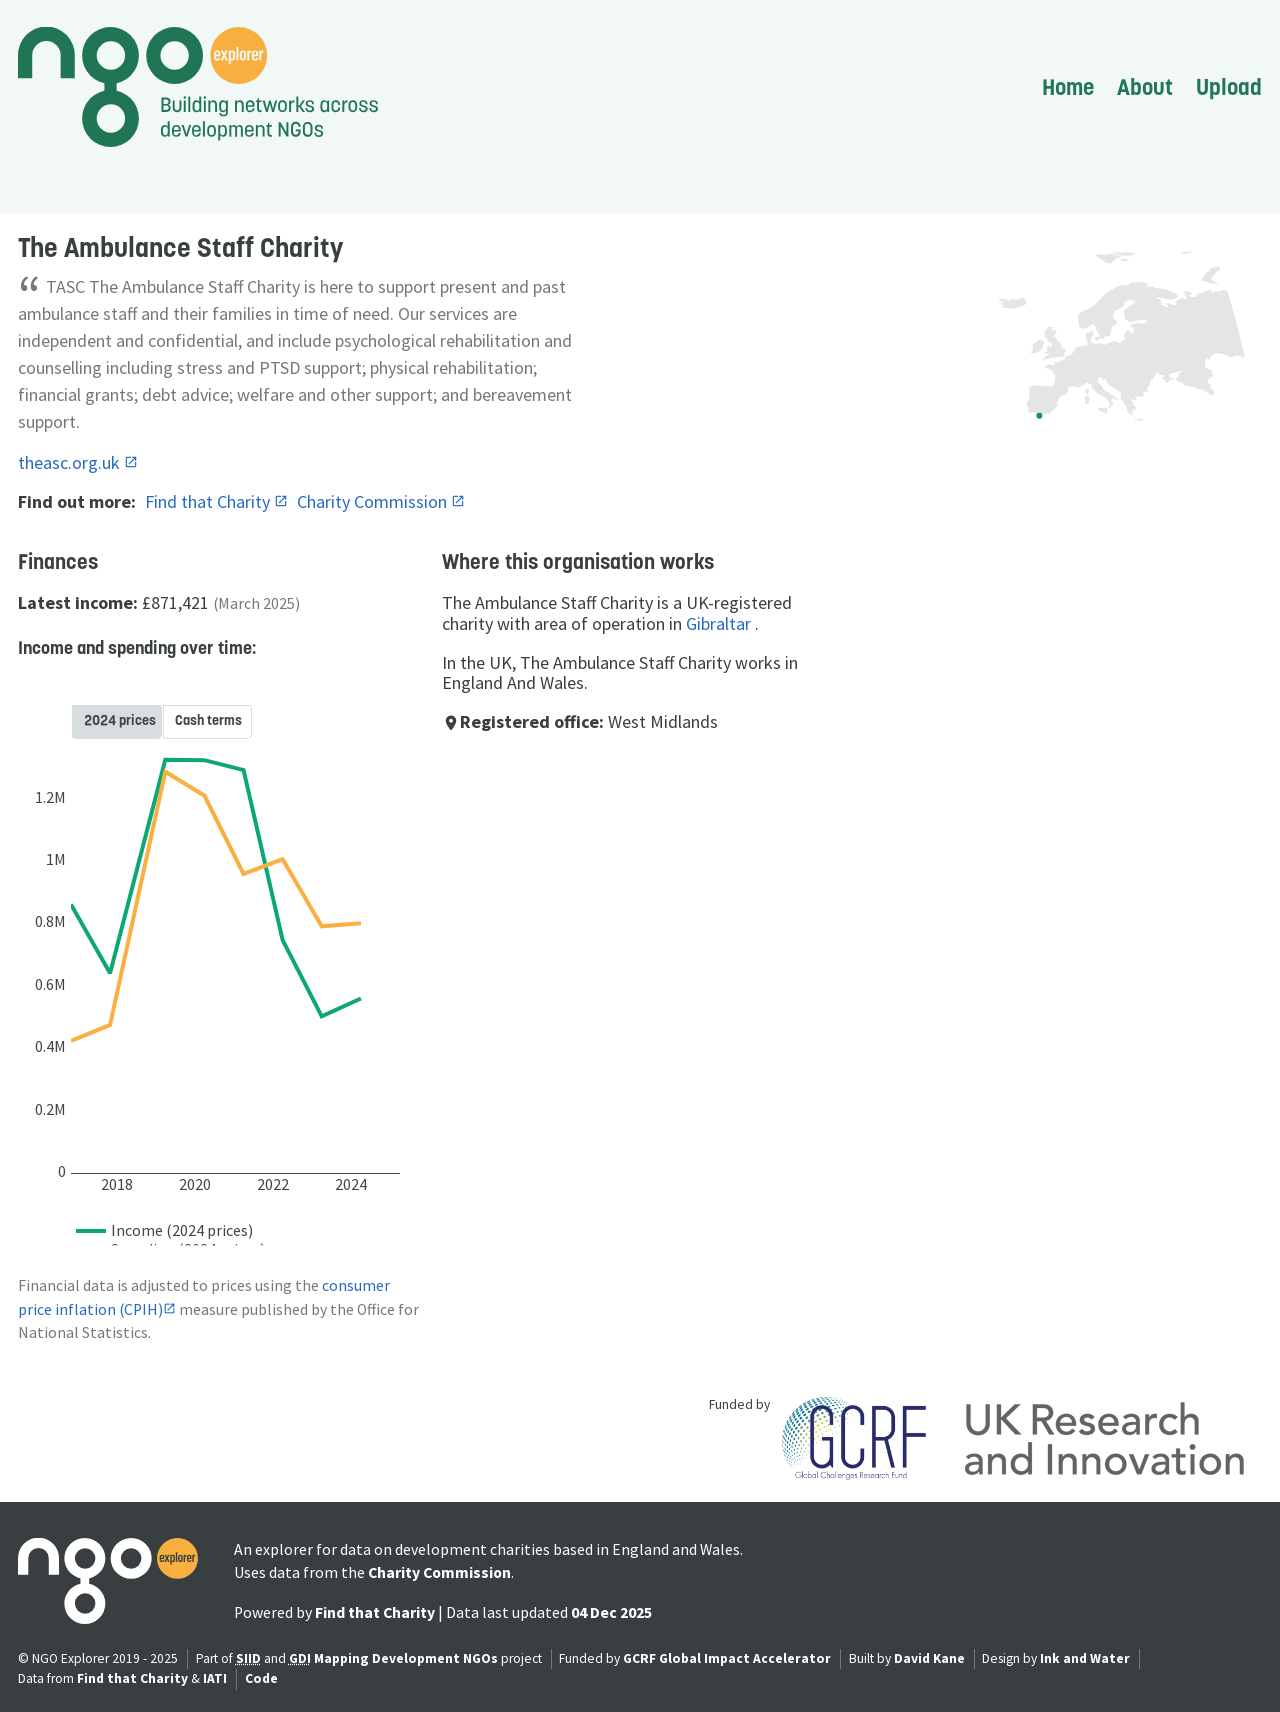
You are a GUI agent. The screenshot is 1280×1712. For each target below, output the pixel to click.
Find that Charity (209, 501)
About (1145, 87)
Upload (1229, 87)
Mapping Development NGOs (406, 1658)
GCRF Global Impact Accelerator (727, 1658)
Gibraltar (718, 623)
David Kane (929, 1658)
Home (1068, 87)
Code (261, 1678)
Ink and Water (1085, 1658)
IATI (215, 1678)
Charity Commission (374, 501)
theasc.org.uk (71, 462)
